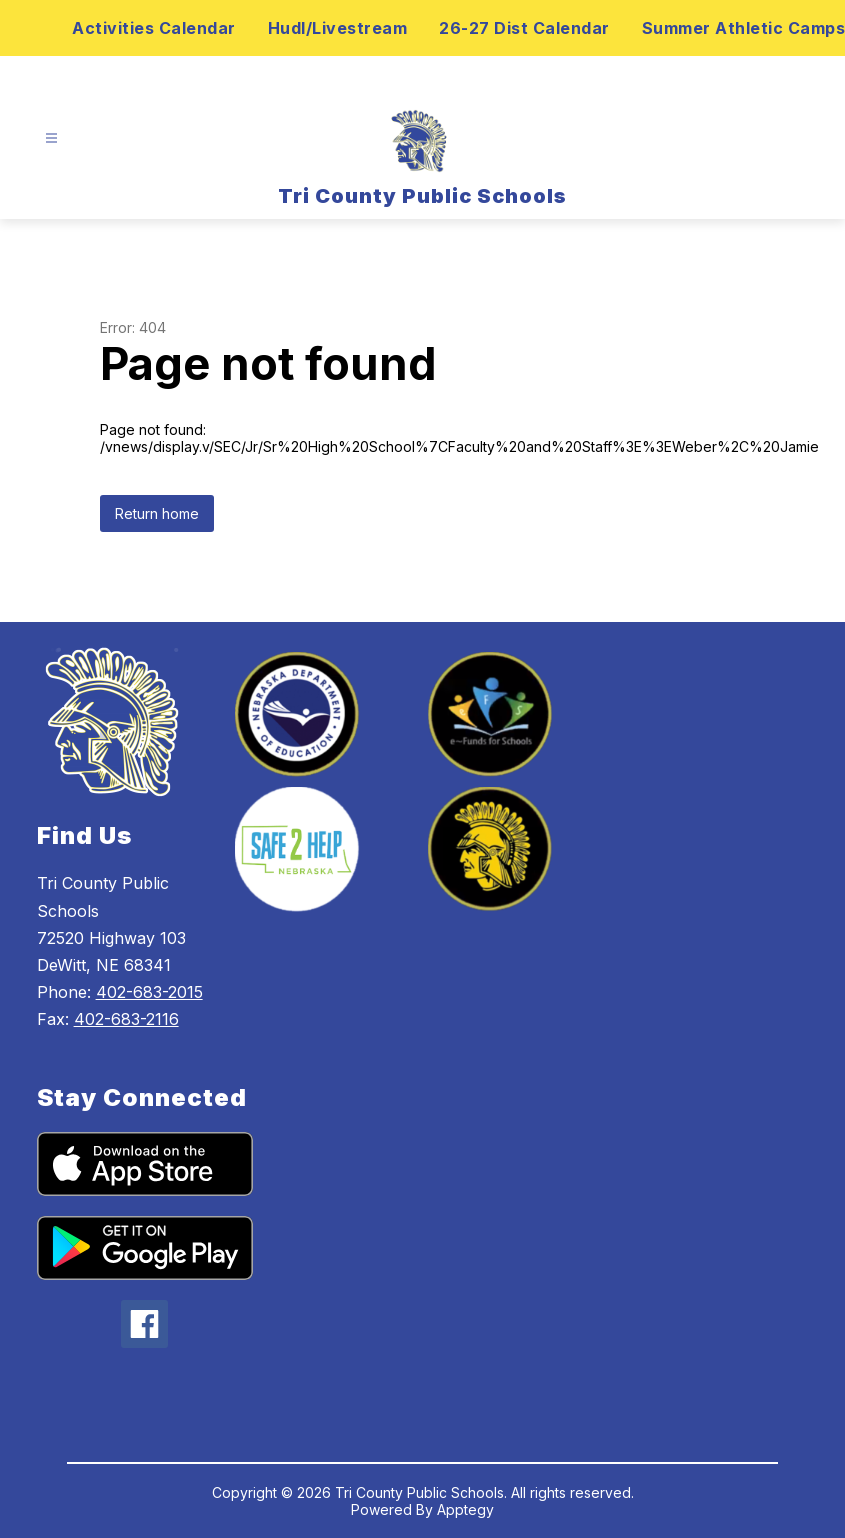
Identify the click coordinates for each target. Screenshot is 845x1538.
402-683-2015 (149, 992)
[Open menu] (51, 138)
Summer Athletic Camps (744, 28)
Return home (157, 513)
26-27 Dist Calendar (524, 28)
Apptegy (465, 1509)
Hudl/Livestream (338, 28)
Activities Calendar (154, 28)
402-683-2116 (126, 1019)
